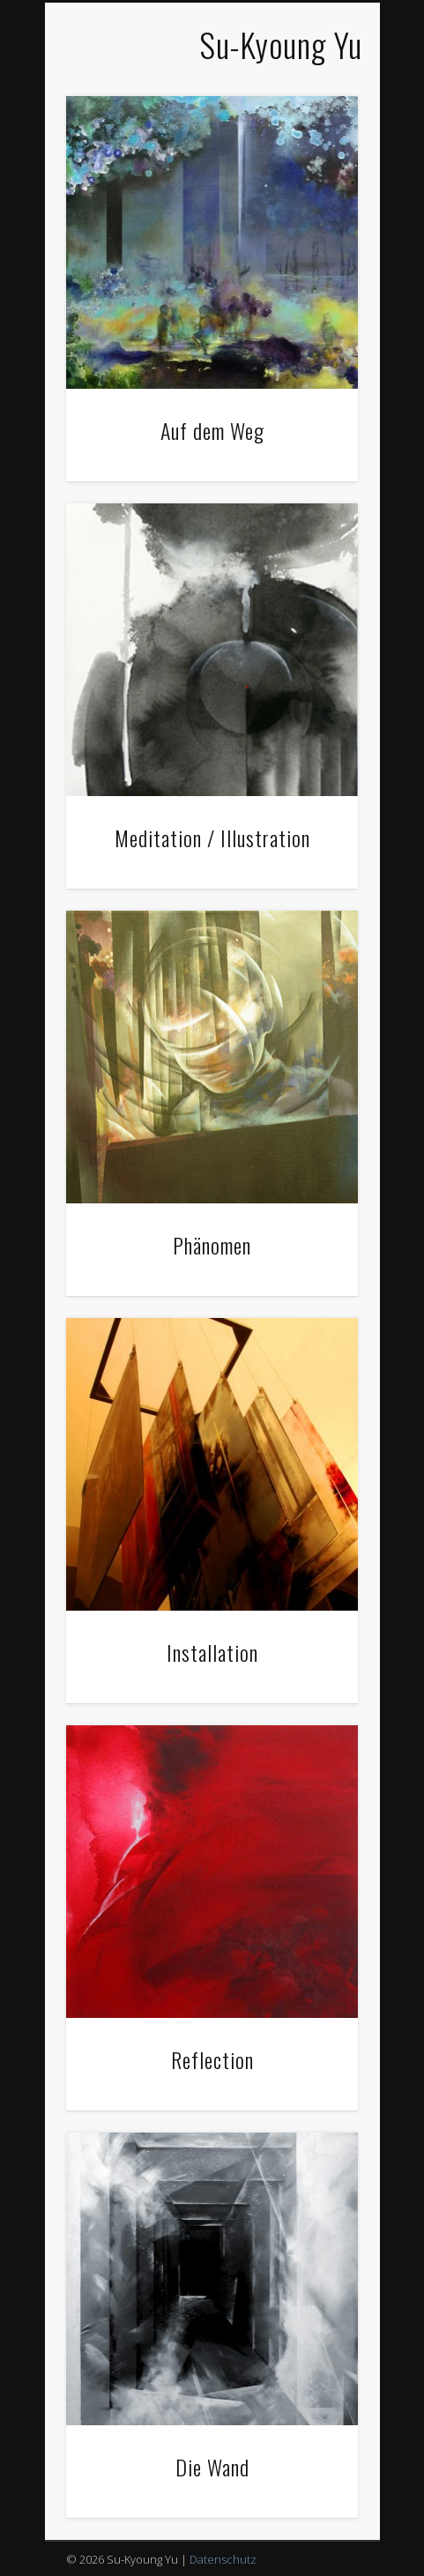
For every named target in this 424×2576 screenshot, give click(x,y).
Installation (212, 1652)
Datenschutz (223, 2559)
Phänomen (212, 1245)
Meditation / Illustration (212, 837)
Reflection (212, 2059)
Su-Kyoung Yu (280, 44)
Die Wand (212, 2467)
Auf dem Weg (212, 430)
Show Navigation (81, 47)
